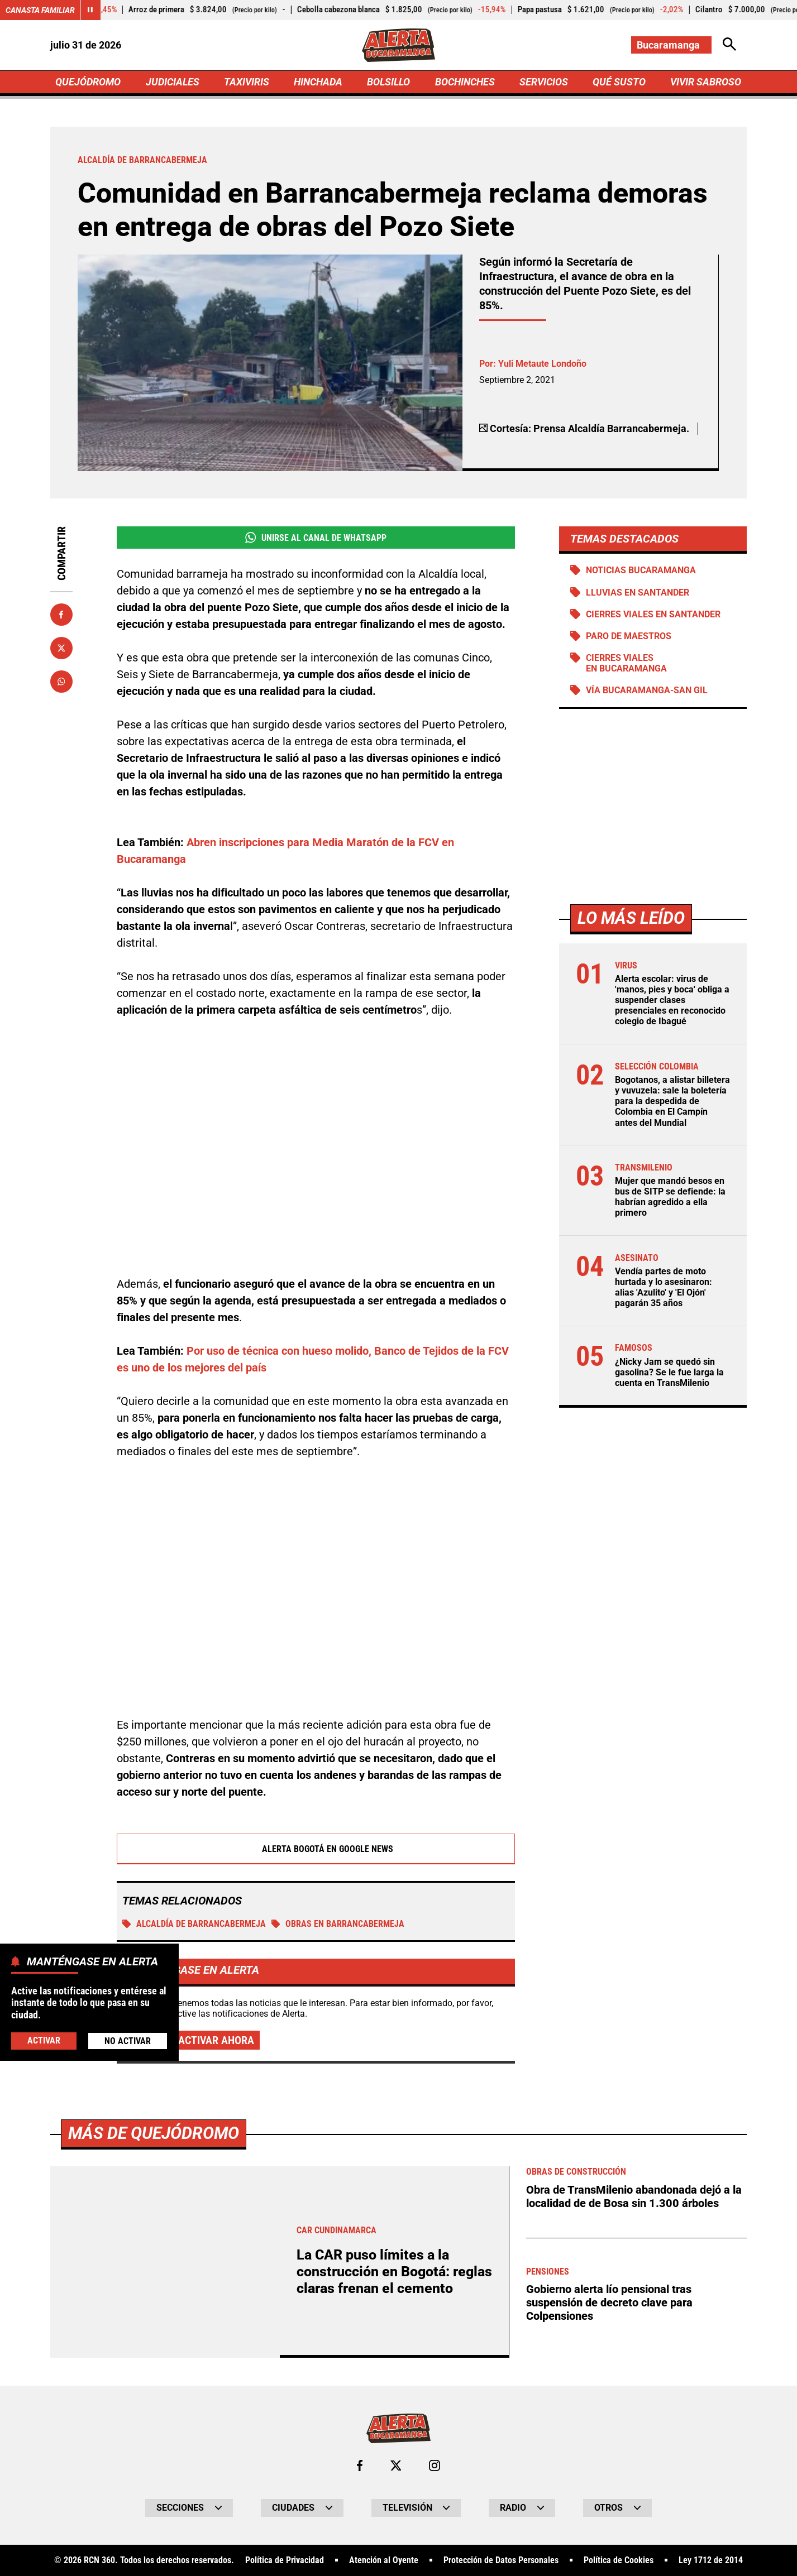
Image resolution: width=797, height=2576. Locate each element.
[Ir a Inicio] (398, 45)
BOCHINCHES (465, 82)
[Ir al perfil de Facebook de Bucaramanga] (359, 2465)
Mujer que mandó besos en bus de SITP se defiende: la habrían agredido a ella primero (670, 1197)
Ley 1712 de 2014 (711, 2560)
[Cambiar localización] (671, 45)
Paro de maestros (628, 636)
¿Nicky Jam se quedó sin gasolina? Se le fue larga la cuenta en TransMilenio (669, 1372)
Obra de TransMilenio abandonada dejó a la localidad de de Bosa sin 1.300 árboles (634, 2196)
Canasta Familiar (40, 10)
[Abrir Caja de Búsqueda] (729, 45)
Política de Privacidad (284, 2560)
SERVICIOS (543, 82)
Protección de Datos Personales (501, 2560)
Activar (43, 2040)
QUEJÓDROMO (88, 82)
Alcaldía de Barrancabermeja (194, 1923)
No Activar (127, 2041)
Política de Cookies (618, 2560)
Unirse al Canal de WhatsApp (315, 537)
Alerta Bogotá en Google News (315, 1849)
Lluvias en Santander (637, 592)
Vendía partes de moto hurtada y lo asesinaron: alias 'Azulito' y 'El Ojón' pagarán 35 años (663, 1287)
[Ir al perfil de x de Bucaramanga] (396, 2465)
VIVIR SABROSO (705, 82)
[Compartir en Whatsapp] (61, 681)
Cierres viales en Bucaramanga (626, 663)
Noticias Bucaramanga (641, 570)
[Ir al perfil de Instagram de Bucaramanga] (434, 2465)
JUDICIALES (172, 82)
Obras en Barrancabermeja (337, 1923)
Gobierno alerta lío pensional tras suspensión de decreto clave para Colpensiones (609, 2302)
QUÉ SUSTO (619, 82)
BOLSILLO (388, 82)
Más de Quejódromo (153, 2133)
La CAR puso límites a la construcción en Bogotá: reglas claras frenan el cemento (394, 2271)
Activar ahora (216, 2040)
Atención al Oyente (383, 2560)
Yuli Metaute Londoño (542, 363)
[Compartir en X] (61, 648)
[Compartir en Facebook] (61, 614)
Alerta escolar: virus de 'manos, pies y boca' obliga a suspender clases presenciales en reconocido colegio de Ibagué (672, 1000)
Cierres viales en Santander (653, 614)
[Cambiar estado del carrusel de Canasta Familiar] (90, 10)
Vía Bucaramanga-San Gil (647, 690)
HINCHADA (318, 82)
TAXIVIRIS (246, 82)
